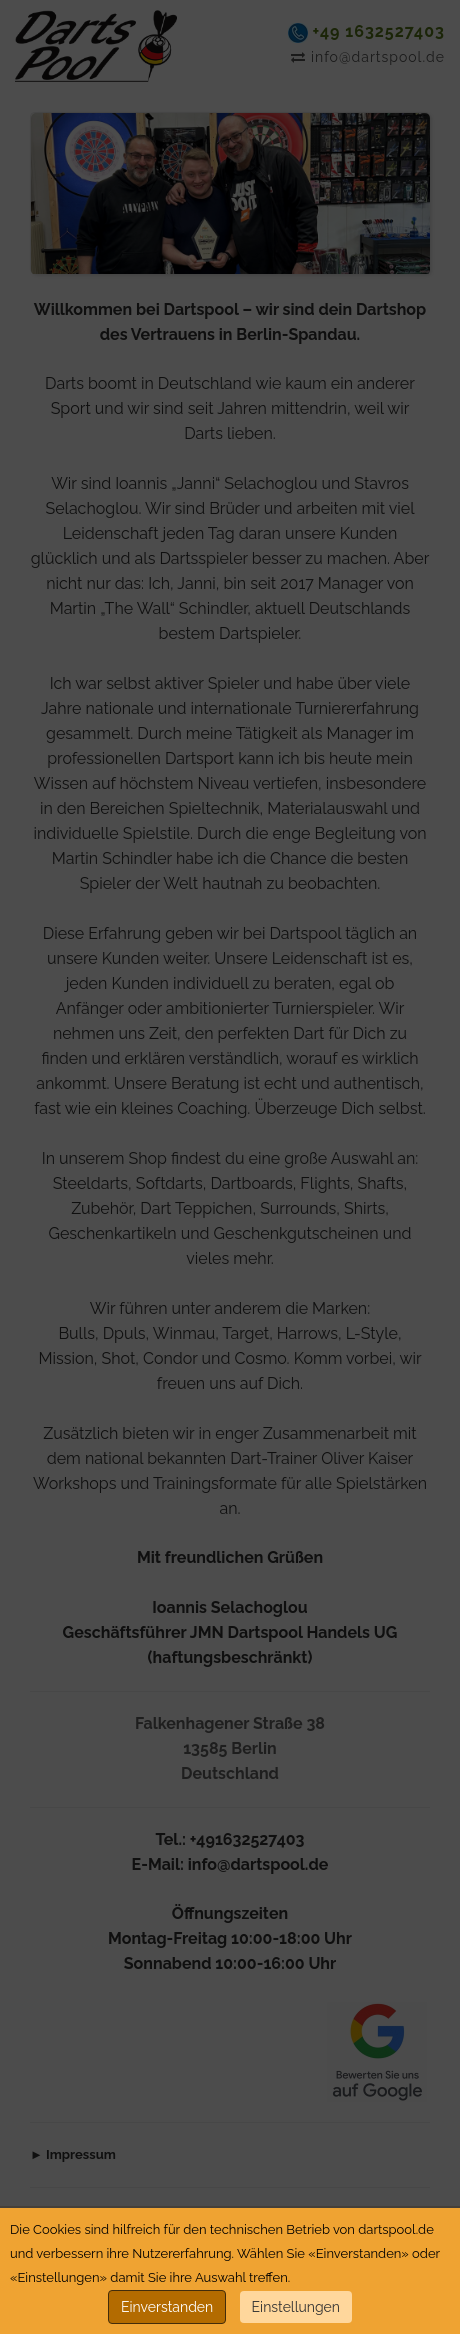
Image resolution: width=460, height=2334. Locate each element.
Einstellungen (296, 2307)
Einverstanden (167, 2307)
